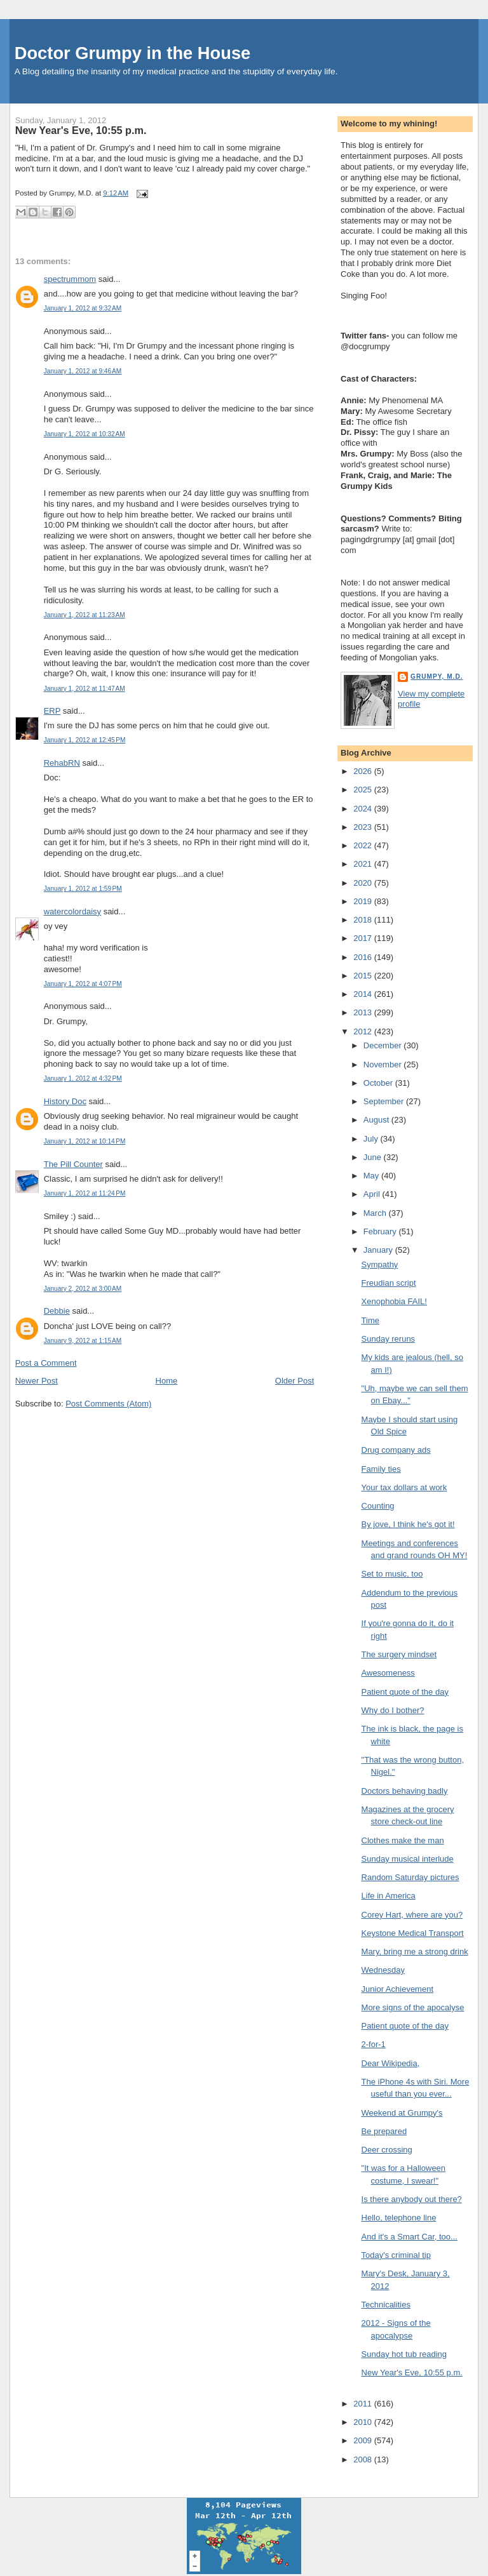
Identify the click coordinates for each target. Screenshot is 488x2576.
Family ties (381, 1469)
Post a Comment (46, 1363)
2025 (363, 789)
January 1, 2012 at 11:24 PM (85, 1193)
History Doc (65, 1101)
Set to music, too (392, 1573)
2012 (363, 1031)
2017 (363, 938)
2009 (363, 2440)
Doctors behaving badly (405, 1791)
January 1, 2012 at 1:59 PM (83, 888)
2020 (363, 883)
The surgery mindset (399, 1654)
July (372, 1139)
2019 (363, 901)
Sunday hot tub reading (404, 2354)
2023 (363, 827)
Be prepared (384, 2131)
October (379, 1083)
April (373, 1194)
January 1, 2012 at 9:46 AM (82, 371)
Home (167, 1380)
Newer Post (36, 1380)
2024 (363, 808)
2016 (363, 957)
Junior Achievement (397, 1989)
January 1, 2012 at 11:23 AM (84, 614)
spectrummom (70, 279)
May (372, 1175)
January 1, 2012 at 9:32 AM (82, 308)
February (381, 1231)
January (379, 1250)
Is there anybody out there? (412, 2199)
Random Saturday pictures (410, 1877)
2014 (363, 994)
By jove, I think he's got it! (408, 1524)
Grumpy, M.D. (436, 676)
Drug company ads (396, 1450)
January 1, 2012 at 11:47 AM (84, 688)
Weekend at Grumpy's (402, 2113)
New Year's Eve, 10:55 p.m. (81, 130)
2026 (363, 771)
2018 (363, 919)
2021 (363, 864)
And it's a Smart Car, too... (410, 2236)
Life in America (389, 1895)
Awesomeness (388, 1673)
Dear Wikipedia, (391, 2063)
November (383, 1064)
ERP (52, 711)
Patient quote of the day (405, 1692)
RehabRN (62, 763)
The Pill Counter (73, 1164)
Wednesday (383, 1970)
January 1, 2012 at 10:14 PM (85, 1141)
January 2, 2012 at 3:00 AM (82, 1288)
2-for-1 (374, 2044)
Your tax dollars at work (404, 1487)
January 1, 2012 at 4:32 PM (83, 1078)
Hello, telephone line (399, 2217)
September (384, 1101)
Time (370, 1320)
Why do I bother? (393, 1710)
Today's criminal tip (396, 2255)
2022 (363, 845)
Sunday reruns (389, 1339)
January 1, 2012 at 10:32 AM (84, 433)
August (377, 1119)
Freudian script (389, 1283)
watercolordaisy (72, 911)
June (373, 1157)
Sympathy (380, 1264)
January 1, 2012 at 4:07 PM (83, 983)
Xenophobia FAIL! (394, 1301)
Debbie (57, 1311)
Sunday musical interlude (408, 1859)
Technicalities (386, 2304)
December (383, 1045)
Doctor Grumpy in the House (133, 53)
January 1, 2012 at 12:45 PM (85, 740)
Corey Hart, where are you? (412, 1914)
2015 (363, 975)
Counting (378, 1506)
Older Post (294, 1380)
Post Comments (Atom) (108, 1403)
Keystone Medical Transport (413, 1933)
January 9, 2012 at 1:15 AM (82, 1340)
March (376, 1213)
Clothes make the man (403, 1840)
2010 (363, 2422)
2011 (363, 2403)
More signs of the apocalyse (413, 2007)
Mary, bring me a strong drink (415, 1951)
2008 (363, 2459)
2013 (363, 1012)
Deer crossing (387, 2149)
